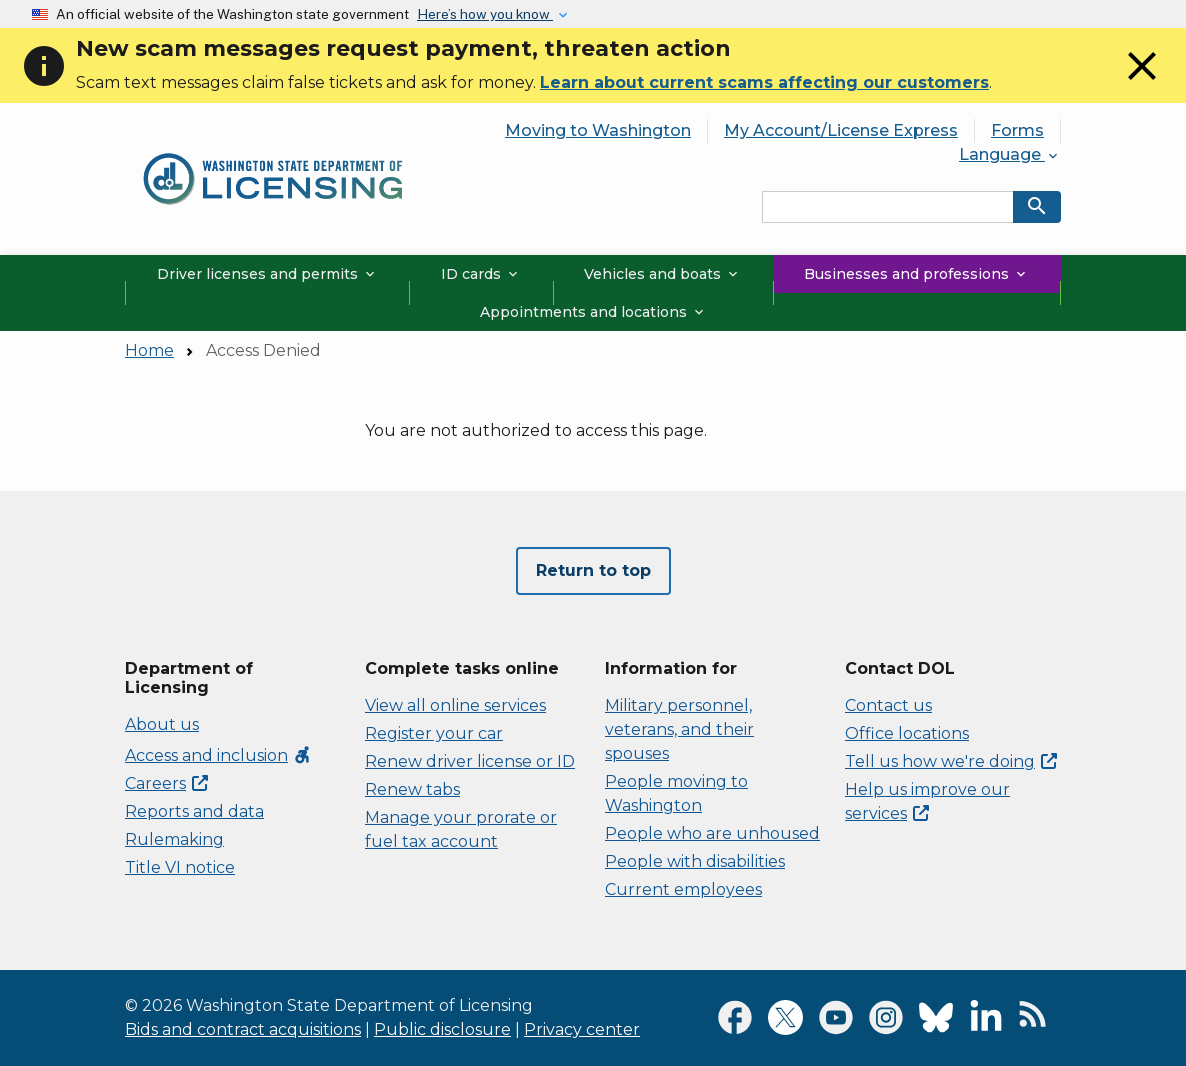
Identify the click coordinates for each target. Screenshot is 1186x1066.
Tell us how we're (951, 761)
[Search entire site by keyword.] (888, 207)
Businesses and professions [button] (916, 274)
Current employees (683, 889)
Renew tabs (412, 789)
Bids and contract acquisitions (243, 1029)
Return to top (593, 570)
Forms (1017, 130)
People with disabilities (695, 861)
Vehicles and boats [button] (662, 274)
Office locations (907, 733)
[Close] (1142, 84)
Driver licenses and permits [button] (267, 274)
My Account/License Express (841, 130)
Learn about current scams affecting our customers (764, 82)
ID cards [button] (481, 274)
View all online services (455, 705)
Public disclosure (442, 1029)
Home (149, 350)
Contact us (888, 705)
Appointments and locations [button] (593, 312)
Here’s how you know (485, 14)
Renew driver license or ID (470, 761)
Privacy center (582, 1029)
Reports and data (194, 811)
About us (162, 724)
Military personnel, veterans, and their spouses (679, 729)
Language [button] (1010, 154)
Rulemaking (174, 839)
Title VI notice (180, 867)
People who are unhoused (712, 833)
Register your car (434, 733)
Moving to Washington (598, 130)
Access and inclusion (218, 755)
